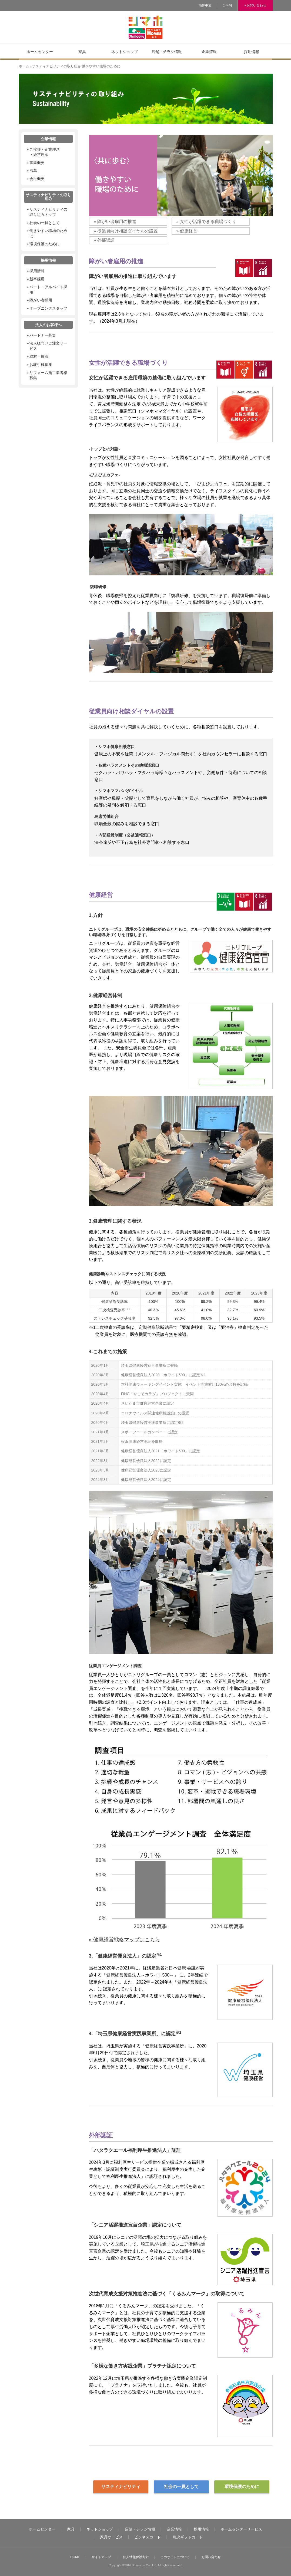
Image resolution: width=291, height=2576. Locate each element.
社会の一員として (181, 2486)
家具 (71, 2529)
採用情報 (37, 271)
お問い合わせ (211, 2557)
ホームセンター (42, 2529)
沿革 (33, 170)
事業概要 (37, 162)
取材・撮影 (38, 356)
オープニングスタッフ (48, 308)
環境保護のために (242, 2486)
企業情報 (174, 2529)
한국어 (227, 5)
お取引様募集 (40, 364)
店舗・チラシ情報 (140, 2529)
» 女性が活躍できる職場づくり (206, 221)
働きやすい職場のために (48, 233)
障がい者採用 (40, 300)
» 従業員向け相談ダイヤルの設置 (126, 231)
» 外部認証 (104, 240)
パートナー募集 (42, 335)
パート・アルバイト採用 (48, 289)
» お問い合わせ (255, 5)
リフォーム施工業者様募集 (48, 375)
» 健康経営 (186, 231)
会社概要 (37, 178)
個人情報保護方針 (136, 2557)
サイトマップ (101, 2557)
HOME (75, 2557)
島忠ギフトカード (188, 2537)
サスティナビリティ (120, 2486)
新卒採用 (37, 279)
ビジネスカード (147, 2537)
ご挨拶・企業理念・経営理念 (44, 152)
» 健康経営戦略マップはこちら (124, 1939)
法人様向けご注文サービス (48, 346)
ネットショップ (99, 2529)
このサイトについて (175, 2557)
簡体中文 (205, 5)
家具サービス (111, 2537)
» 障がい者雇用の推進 (115, 221)
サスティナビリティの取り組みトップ (48, 212)
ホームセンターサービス (241, 2529)
